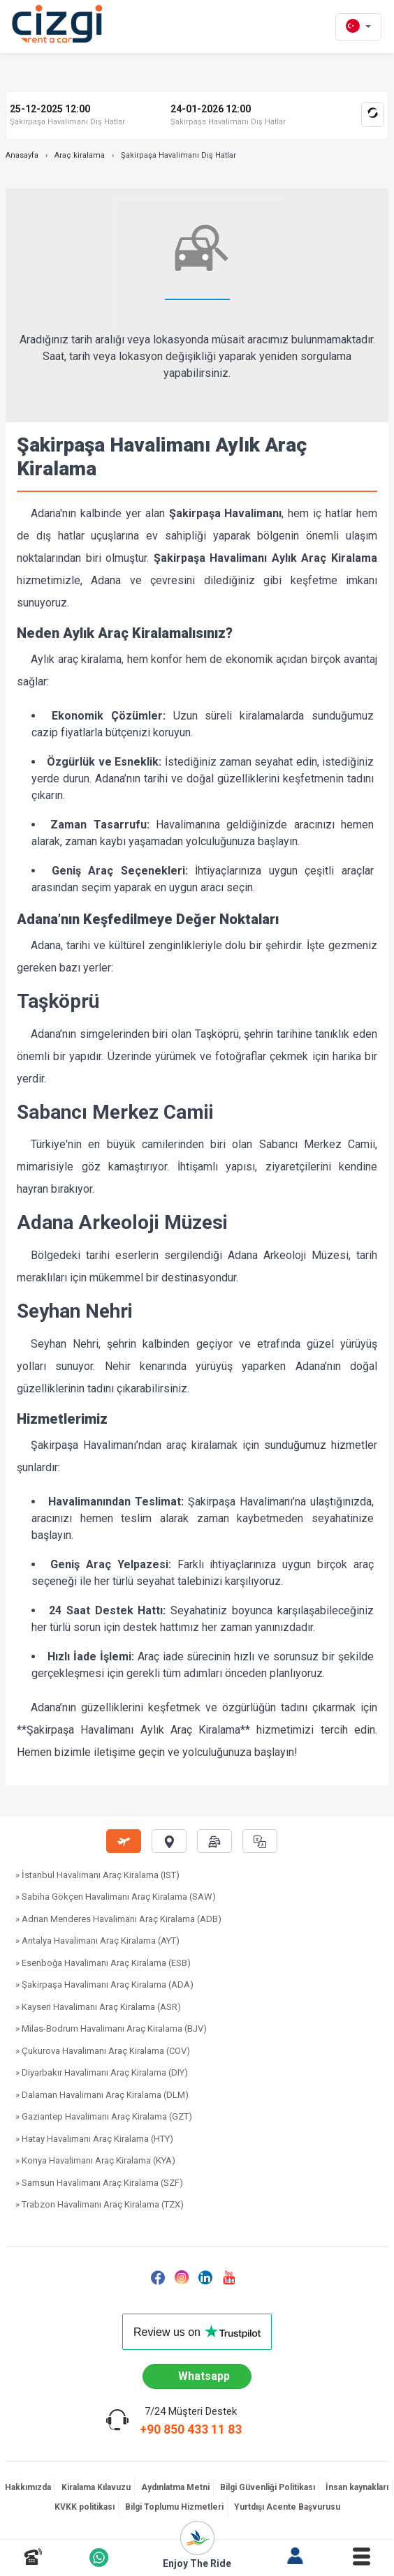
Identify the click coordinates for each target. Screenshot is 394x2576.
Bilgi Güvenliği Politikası (267, 2487)
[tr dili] (358, 26)
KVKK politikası (84, 2507)
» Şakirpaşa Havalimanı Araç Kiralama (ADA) (104, 1984)
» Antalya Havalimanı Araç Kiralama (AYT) (97, 1940)
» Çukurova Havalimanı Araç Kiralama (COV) (102, 2051)
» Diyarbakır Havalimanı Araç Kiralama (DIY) (101, 2072)
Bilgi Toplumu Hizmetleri (174, 2507)
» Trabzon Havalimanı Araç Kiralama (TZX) (99, 2204)
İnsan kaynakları (357, 2487)
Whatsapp (204, 2376)
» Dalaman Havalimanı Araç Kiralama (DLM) (102, 2095)
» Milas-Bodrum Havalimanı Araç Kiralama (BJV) (111, 2028)
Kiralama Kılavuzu (96, 2487)
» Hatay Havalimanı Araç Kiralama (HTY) (94, 2139)
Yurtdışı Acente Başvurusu (287, 2507)
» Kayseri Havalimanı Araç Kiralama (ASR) (98, 2007)
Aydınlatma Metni (175, 2487)
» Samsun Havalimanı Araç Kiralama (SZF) (99, 2182)
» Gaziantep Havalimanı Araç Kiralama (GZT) (103, 2116)
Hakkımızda (28, 2487)
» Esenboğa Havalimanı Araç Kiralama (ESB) (103, 1963)
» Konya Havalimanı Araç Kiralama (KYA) (95, 2160)
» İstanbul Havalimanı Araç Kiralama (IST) (97, 1875)
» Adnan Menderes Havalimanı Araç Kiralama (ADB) (118, 1919)
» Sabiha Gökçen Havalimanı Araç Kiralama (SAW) (115, 1896)
